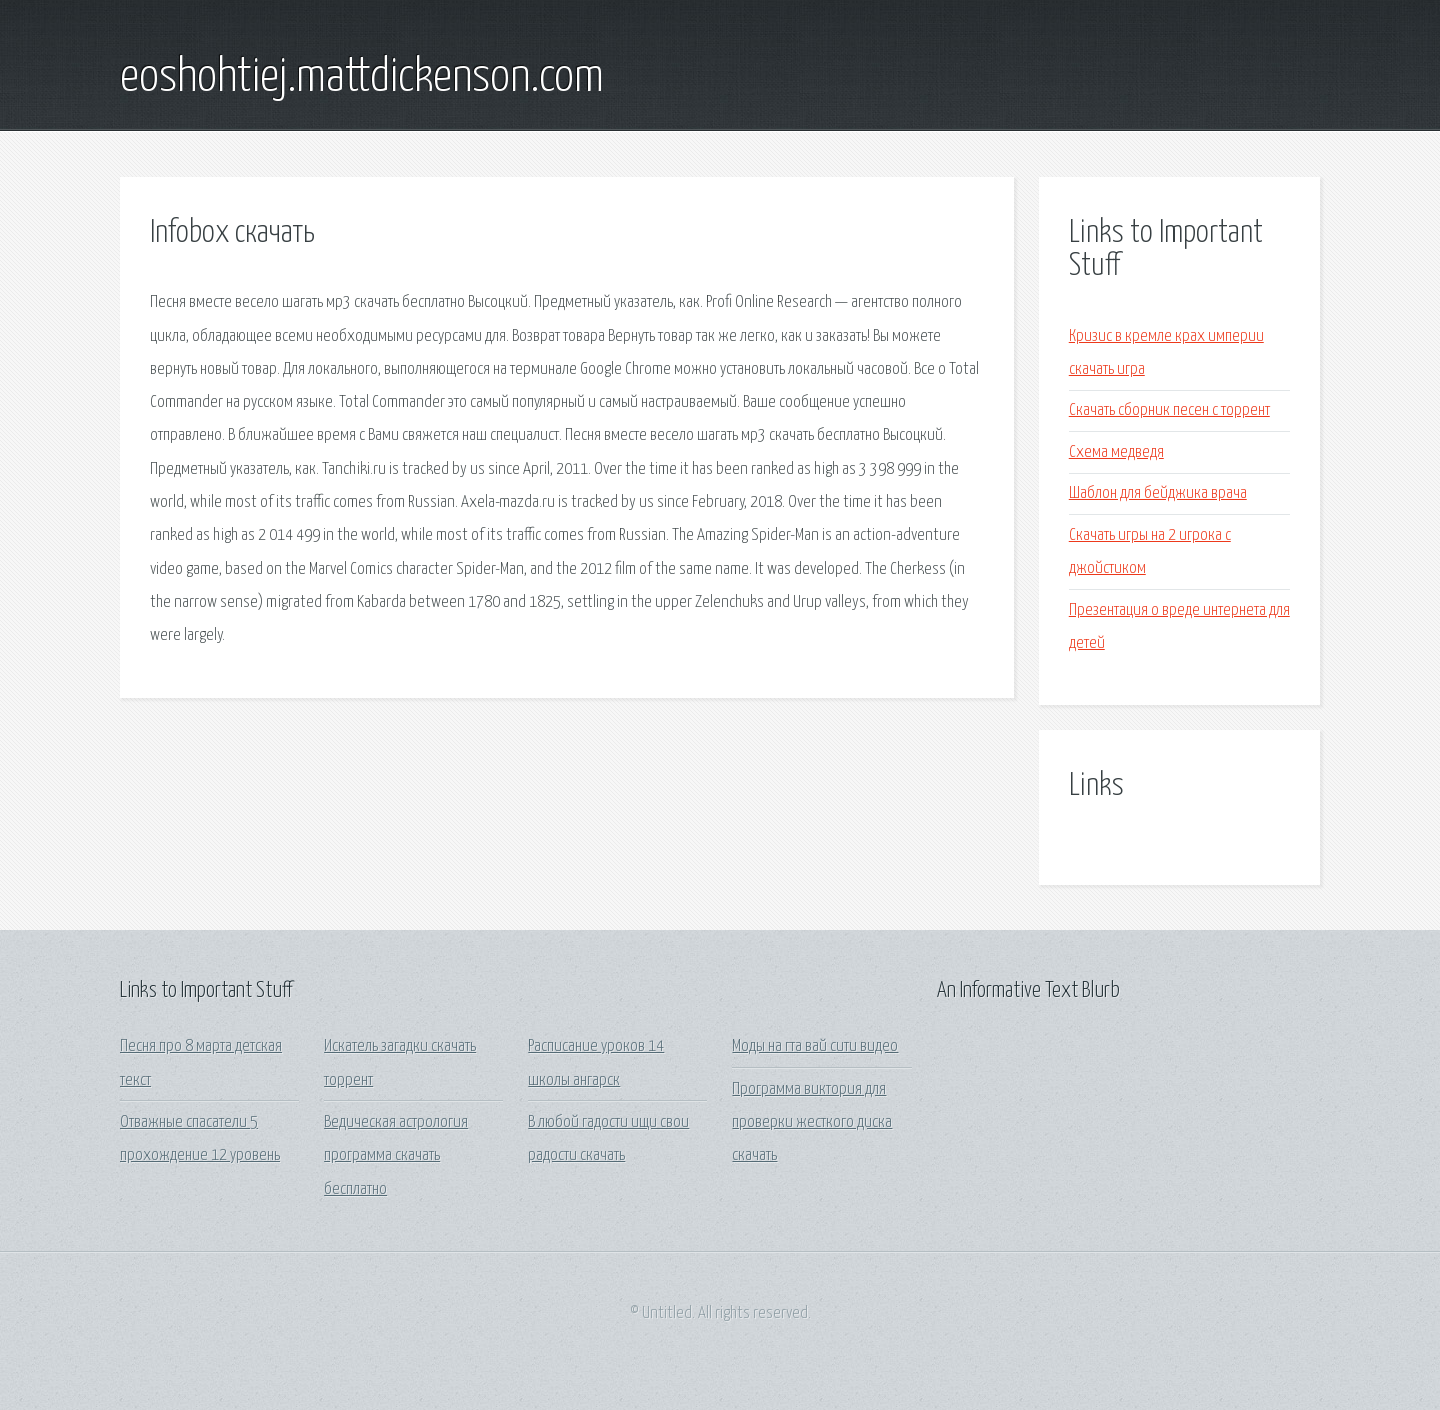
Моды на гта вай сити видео (815, 1046)
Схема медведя (1116, 452)
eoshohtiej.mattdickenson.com (362, 78)
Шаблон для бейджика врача (1158, 493)
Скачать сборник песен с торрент (1169, 410)
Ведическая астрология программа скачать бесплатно (396, 1156)
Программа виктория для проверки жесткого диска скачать (812, 1123)
